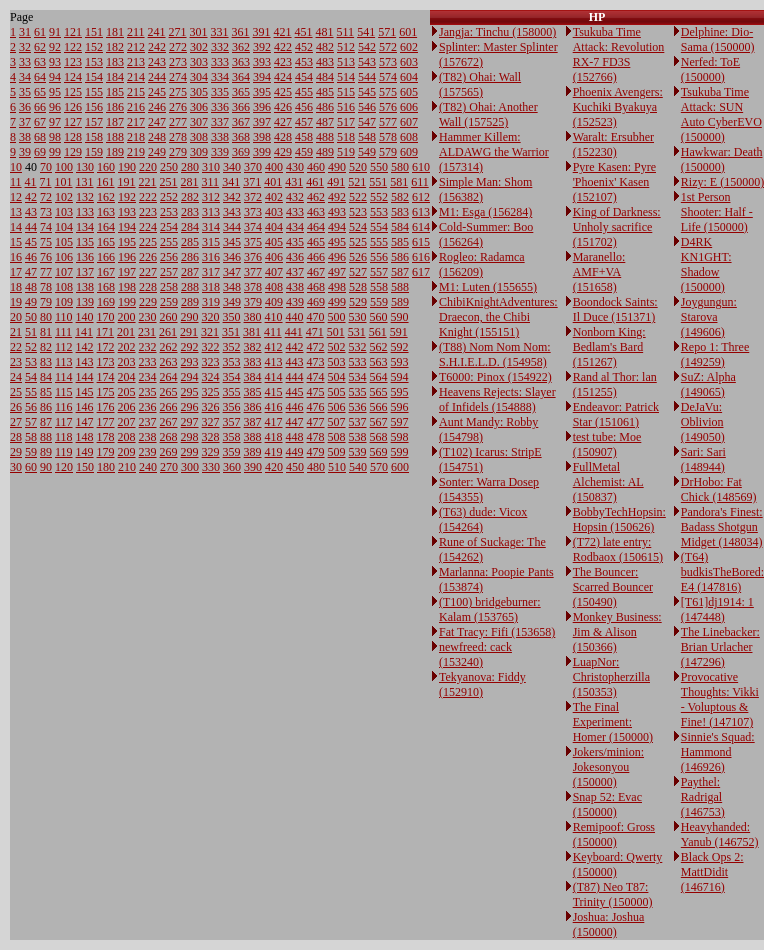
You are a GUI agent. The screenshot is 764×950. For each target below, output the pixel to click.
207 (127, 422)
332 (220, 47)
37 (25, 122)
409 (274, 302)
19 (16, 302)
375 (253, 242)
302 (199, 47)
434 (295, 227)
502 (337, 347)
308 (199, 137)
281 (190, 182)
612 (421, 197)
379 (253, 302)
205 (127, 392)
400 (274, 167)
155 (94, 92)
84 (46, 377)
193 (127, 212)
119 (64, 452)
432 (295, 197)
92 (55, 47)
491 (336, 182)
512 (346, 47)
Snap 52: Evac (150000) (607, 804)
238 (148, 437)
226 (148, 257)
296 (190, 407)
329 (211, 452)
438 (295, 287)
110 (64, 317)
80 (46, 317)
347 (232, 272)
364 (241, 77)
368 (241, 137)
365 (241, 92)
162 (106, 197)
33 (25, 62)
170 (106, 317)
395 (262, 92)
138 (85, 287)
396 (262, 107)
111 (63, 332)
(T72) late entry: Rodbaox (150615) (618, 549)
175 (106, 392)
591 (399, 332)
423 (283, 62)
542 (367, 47)
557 (379, 272)
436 (295, 257)
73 (46, 212)
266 (169, 407)
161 (106, 182)
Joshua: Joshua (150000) (609, 924)
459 (304, 152)
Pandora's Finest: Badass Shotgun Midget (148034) (722, 527)
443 (295, 362)
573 (388, 62)
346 (232, 257)
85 (46, 392)
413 (274, 362)
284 (190, 227)
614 (421, 227)
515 (346, 92)
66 (40, 107)
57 (31, 422)
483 (325, 62)
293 (190, 362)
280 (190, 167)
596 (400, 407)
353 (232, 362)
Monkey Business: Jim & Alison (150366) (617, 632)
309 (199, 152)
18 (16, 287)
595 (400, 392)
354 (232, 377)
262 (169, 347)
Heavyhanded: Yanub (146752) (720, 834)
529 (358, 302)
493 (337, 212)
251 (169, 182)
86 (46, 407)
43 (31, 212)
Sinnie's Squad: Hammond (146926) (718, 752)
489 (325, 152)
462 (316, 197)
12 (16, 197)
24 (16, 377)
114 (64, 377)
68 (40, 137)
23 (16, 362)
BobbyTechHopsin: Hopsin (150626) (619, 519)
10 (16, 167)
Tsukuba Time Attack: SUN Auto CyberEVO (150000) (721, 114)
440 (295, 317)
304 (199, 77)
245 (157, 92)
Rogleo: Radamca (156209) (482, 264)
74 (46, 227)
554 (379, 227)
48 (31, 287)
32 (25, 47)
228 (148, 287)
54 (31, 377)
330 (211, 467)
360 (232, 467)
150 (85, 467)
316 (211, 257)
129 (73, 152)
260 (169, 317)
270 (169, 467)
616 (421, 257)
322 (211, 347)
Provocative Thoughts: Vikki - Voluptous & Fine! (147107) (720, 699)
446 (295, 407)
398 (262, 137)
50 (31, 317)
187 (115, 122)
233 (148, 362)
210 (127, 467)
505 (337, 392)
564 (379, 377)
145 (85, 392)
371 (252, 182)
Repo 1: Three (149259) (715, 354)
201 (126, 332)
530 (358, 317)
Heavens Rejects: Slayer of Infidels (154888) (497, 399)
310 (211, 167)
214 (136, 77)
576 (388, 107)
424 (283, 77)
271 (178, 32)
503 (337, 362)
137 (85, 272)
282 (190, 197)
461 (315, 182)
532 (358, 347)
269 (169, 452)
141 (84, 332)
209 (127, 452)
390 (253, 467)
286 (190, 257)
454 (304, 77)
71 (46, 182)
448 (295, 437)
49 (31, 302)
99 (55, 152)
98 (55, 137)
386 (253, 407)
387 (253, 422)
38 (25, 137)
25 (16, 392)
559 (379, 302)
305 (199, 92)
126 (73, 107)
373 (253, 212)
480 (316, 467)
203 (127, 362)
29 (16, 452)
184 (115, 77)
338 (220, 137)
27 (16, 422)
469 (316, 302)
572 (388, 47)
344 (232, 227)
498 (337, 287)
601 (408, 32)
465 (316, 242)
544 (367, 77)
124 (73, 77)
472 (316, 347)
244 (157, 77)
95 (55, 92)
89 (46, 452)
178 (106, 437)
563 (379, 362)
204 (127, 377)
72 (46, 197)
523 (358, 212)
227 (148, 272)
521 (357, 182)
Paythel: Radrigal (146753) (703, 797)
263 (169, 362)
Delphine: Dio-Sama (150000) (718, 39)
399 (262, 152)
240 (148, 467)
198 (127, 287)
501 (336, 332)
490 (337, 167)
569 (379, 452)
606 (409, 107)
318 (211, 287)
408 (274, 287)
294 (190, 377)
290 (190, 317)
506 (337, 407)
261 (168, 332)
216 (136, 107)
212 (136, 47)
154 (94, 77)
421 (283, 32)
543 (367, 62)
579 (388, 152)
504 (337, 377)
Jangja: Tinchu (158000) (497, 32)
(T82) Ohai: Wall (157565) (480, 84)
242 (157, 47)
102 (64, 197)
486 (325, 107)
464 (316, 227)
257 (169, 272)
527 (358, 272)
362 (241, 47)
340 (232, 167)
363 (241, 62)
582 (400, 197)
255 (169, 242)
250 (169, 167)
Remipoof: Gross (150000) (614, 834)
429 (283, 152)
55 (31, 392)
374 (253, 227)
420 (274, 467)
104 (64, 227)
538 (358, 437)
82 (46, 347)
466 (316, 257)
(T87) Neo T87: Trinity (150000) (613, 894)
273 (178, 62)
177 (106, 422)
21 (16, 332)
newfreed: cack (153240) (475, 654)
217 (136, 122)
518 (346, 137)
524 (358, 227)
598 (400, 437)
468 (316, 287)
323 (211, 362)
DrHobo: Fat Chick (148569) (719, 489)
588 (400, 287)
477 (316, 422)
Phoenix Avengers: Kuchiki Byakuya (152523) (618, 107)
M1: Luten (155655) (488, 287)
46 (31, 257)
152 (94, 47)
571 (387, 32)
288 (190, 287)
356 (232, 407)
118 (64, 437)
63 (40, 62)
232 (148, 347)
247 (157, 122)
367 (241, 122)
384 (253, 377)
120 (64, 467)
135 (85, 242)
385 (253, 392)
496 (337, 257)
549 (367, 152)
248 (157, 137)
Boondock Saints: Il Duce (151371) (615, 309)
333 (220, 62)
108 (64, 287)
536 (358, 407)
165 (106, 242)
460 (316, 167)
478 (316, 437)
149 (85, 452)
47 (31, 272)
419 (274, 452)
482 (325, 47)
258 (169, 287)
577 (388, 122)
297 (190, 422)
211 (136, 32)
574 (388, 77)
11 (16, 182)
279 (178, 152)
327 (211, 422)
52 (31, 347)
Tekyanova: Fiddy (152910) (482, 684)
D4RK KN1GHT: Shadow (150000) (706, 264)
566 (379, 407)
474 (316, 377)
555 (379, 242)
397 (262, 122)
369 (241, 152)
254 (169, 227)
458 (304, 137)
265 (169, 392)
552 (379, 197)
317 (211, 272)
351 (231, 332)
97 (55, 122)
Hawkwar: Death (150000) (722, 159)
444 (295, 377)
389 (253, 452)
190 (127, 167)
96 (55, 107)
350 (232, 317)
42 (31, 197)
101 (64, 182)
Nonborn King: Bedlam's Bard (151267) (609, 347)
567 (379, 422)
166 (106, 257)
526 (358, 257)
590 (400, 317)
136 (85, 257)
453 (304, 62)
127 (73, 122)
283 (190, 212)
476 (316, 407)
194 (127, 227)
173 (106, 362)
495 (337, 242)
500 (337, 317)
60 (31, 467)
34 (25, 77)
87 (46, 422)
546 (367, 107)
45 (31, 242)
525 (358, 242)
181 (115, 32)
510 (337, 467)
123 (73, 62)
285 (190, 242)
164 (106, 227)
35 (25, 92)
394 (262, 77)
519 (346, 152)
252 (169, 197)
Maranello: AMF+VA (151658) (599, 272)
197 (127, 272)
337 (220, 122)
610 (421, 167)
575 (388, 92)
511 (346, 32)
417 (274, 422)
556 (379, 257)
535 (358, 392)
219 (136, 152)
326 (211, 407)
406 (274, 257)
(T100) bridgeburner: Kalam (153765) (490, 609)
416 (274, 407)
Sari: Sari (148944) (703, 459)
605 (409, 92)
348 (232, 287)
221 (148, 182)
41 (31, 182)
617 (421, 272)
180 (106, 467)
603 (409, 62)
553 (379, 212)
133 (85, 212)
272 (178, 47)
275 (178, 92)
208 (127, 437)
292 (190, 347)
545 (367, 92)
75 (46, 242)
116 (64, 407)
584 (400, 227)
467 (316, 272)
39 (25, 152)
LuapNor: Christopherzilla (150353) (611, 677)
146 (85, 407)
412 (274, 347)
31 (25, 32)
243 (157, 62)
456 (304, 107)
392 (262, 47)
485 (325, 92)
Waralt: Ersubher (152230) (613, 144)
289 (190, 302)
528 (358, 287)
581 (399, 182)
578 (388, 137)
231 (147, 332)
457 (304, 122)
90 (46, 467)
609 (409, 152)
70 (46, 167)
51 (31, 332)
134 (85, 227)
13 (16, 212)
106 (64, 257)
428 (283, 137)
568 (379, 437)
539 (358, 452)
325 (211, 392)
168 (106, 287)
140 (85, 317)
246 (157, 107)
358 (232, 437)
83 (46, 362)
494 (337, 227)
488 (325, 137)
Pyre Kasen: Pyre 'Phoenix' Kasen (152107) (614, 182)
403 (274, 212)
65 (40, 92)
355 (232, 392)
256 (169, 257)
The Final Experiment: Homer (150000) (613, 722)
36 (25, 107)
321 (210, 332)
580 (400, 167)
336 (220, 107)
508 (337, 437)
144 (85, 377)
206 (127, 407)
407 (274, 272)
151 (94, 32)
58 (31, 437)
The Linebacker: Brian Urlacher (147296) (720, 647)
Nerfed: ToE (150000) (710, 69)
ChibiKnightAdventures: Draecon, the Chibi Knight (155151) (498, 317)
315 (211, 242)
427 (283, 122)
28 (16, 437)
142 (85, 347)
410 (274, 317)
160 (106, 167)
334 (220, 77)
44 (31, 227)
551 (378, 182)
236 (148, 407)
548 (367, 137)
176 (106, 407)
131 (85, 182)
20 (16, 317)
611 (420, 182)
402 (274, 197)
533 (358, 362)
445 (295, 392)
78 (46, 287)
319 (211, 302)
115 (64, 392)
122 (73, 47)
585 (400, 242)
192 (127, 197)
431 (294, 182)
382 (253, 347)
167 (106, 272)
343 (232, 212)
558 (379, 287)
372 (253, 197)
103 (64, 212)
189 (115, 152)
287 (190, 272)
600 (400, 467)
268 (169, 437)
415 (274, 392)
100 (64, 167)
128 (73, 137)
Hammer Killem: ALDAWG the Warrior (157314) (494, 152)
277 (178, 122)
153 (94, 62)
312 (211, 197)
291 (189, 332)
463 (316, 212)
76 (46, 257)
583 (400, 212)
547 (367, 122)
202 (127, 347)
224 (148, 227)
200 (127, 317)
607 (409, 122)
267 (169, 422)
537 (358, 422)
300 (190, 467)
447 (295, 422)
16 (16, 257)
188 (115, 137)
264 (169, 377)
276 (178, 107)
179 (106, 452)
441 (294, 332)
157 (94, 122)
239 (148, 452)
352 (232, 347)
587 (400, 272)
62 (40, 47)
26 (16, 407)
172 (106, 347)
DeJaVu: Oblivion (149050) (703, 422)
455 (304, 92)
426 (283, 107)
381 (252, 332)
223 (148, 212)
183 (115, 62)
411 (273, 332)
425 (283, 92)
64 (40, 77)
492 (337, 197)
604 (409, 77)
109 (64, 302)
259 (169, 302)
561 (378, 332)
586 (400, 257)
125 (73, 92)
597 (400, 422)
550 (379, 167)
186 (115, 107)
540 (358, 467)
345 (232, 242)
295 (190, 392)
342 (232, 197)
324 (211, 377)
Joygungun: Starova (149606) (709, 317)
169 (106, 302)
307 (199, 122)
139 (85, 302)
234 (148, 377)
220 (148, 167)
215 (136, 92)
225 (148, 242)
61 (40, 32)
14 (16, 227)
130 (85, 167)
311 (211, 182)
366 (241, 107)
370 (253, 167)
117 (64, 422)
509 (337, 452)
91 (55, 32)
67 (40, 122)
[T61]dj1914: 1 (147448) (717, 609)
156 (94, 107)
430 (295, 167)
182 (115, 47)
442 (295, 347)
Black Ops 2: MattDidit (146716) (712, 872)
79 (46, 302)
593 (400, 362)
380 (253, 317)
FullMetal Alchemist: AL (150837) (608, 482)
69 (40, 152)
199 (127, 302)
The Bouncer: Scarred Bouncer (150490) (613, 587)
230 (148, 317)
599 (400, 452)
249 (157, 152)
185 (115, 92)
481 (325, 32)
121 (73, 32)
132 (85, 197)
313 (211, 212)
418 (274, 437)
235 (148, 392)
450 (295, 467)
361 (241, 32)
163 (106, 212)
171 (105, 332)
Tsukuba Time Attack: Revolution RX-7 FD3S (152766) (619, 54)
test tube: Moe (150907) (607, 444)
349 (232, 302)
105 (64, 242)
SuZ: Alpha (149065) (708, 384)
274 (178, 77)
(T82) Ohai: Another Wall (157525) (488, 114)
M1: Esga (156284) (485, 212)
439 (295, 302)
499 (337, 302)
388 (253, 437)
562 (379, 347)
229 (148, 302)
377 (253, 272)
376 (253, 257)
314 (211, 227)
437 (295, 272)
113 (64, 362)
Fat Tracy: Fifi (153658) (497, 632)
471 (315, 332)
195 (127, 242)
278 (178, 137)
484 (325, 77)
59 (31, 452)
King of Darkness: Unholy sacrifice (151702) (617, 227)
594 (400, 377)
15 (16, 242)
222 (148, 197)
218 (136, 137)
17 (16, 272)
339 (220, 152)
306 (199, 107)
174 (106, 377)
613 (421, 212)
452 (304, 47)
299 (190, 452)
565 (379, 392)
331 (220, 32)
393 (262, 62)
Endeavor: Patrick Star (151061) (616, 414)
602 (409, 47)
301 (199, 32)
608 (409, 137)
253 (169, 212)
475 (316, 392)
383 (253, 362)
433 (295, 212)
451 (304, 32)
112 (64, 347)
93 (55, 62)
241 (157, 32)
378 (253, 287)
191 (127, 182)
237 (148, 422)
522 (358, 197)
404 (274, 227)
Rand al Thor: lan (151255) (615, 384)
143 (85, 362)
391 (262, 32)
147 (85, 422)
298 (190, 437)
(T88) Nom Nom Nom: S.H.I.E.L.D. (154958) (495, 354)
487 (325, 122)
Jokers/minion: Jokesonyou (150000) (608, 767)
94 (55, 77)
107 (64, 272)
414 (274, 377)
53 (31, 362)
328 (211, 437)
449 (295, 452)
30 (16, 467)
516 (346, 107)
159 (94, 152)
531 (357, 332)
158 (94, 137)
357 (232, 422)
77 (46, 272)
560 (379, 317)
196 (127, 257)
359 (232, 452)
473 (316, 362)
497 (337, 272)
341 (231, 182)
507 (337, 422)
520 (358, 167)
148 (85, 437)
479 (316, 452)
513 (346, 62)
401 (273, 182)
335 (220, 92)
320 (211, 317)
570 (379, 467)
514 (346, 77)
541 (366, 32)
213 (136, 62)
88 (46, 437)
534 (358, 377)
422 (283, 47)
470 (316, 317)
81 (46, 332)
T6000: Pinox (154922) (495, 377)
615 (421, 242)
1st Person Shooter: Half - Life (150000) (717, 212)
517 (346, 122)
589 (400, 302)
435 (295, 242)
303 (199, 62)
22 (16, 347)
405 (274, 242)
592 (400, 347)
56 (31, 407)
